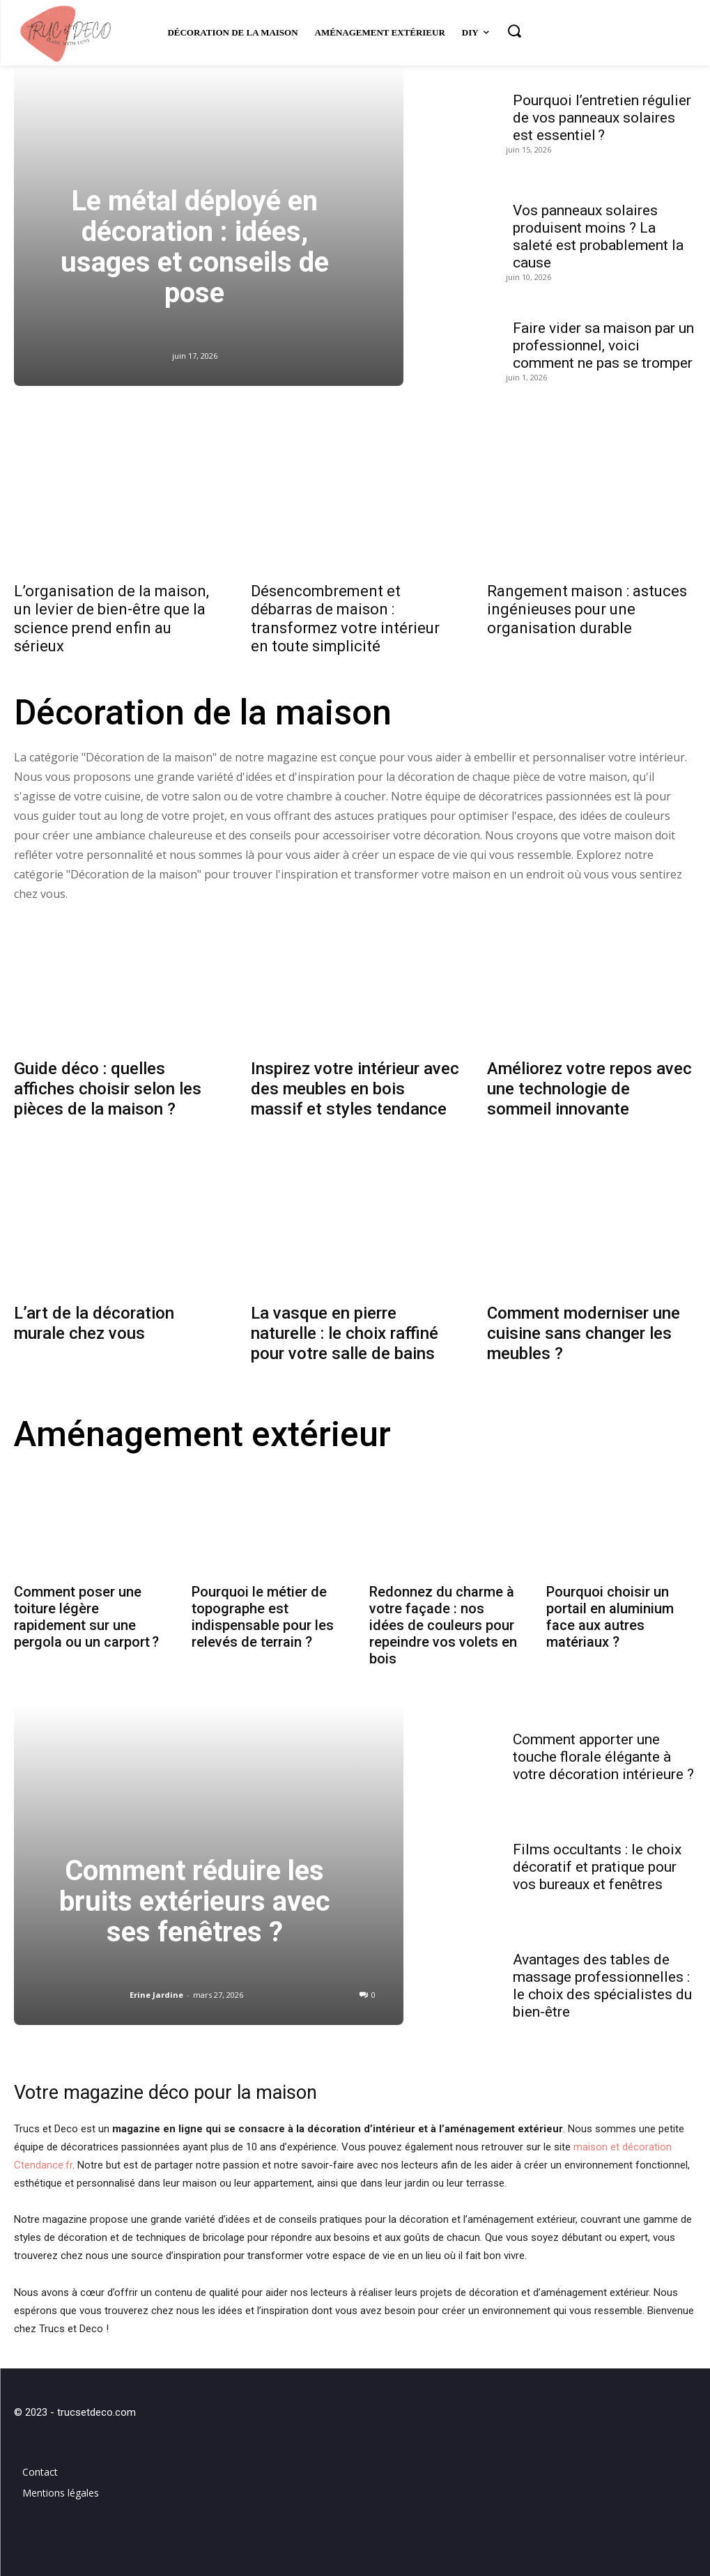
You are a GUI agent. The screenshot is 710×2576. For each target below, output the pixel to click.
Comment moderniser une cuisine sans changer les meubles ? (583, 1331)
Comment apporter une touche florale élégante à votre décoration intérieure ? (603, 1751)
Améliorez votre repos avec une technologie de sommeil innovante (589, 1086)
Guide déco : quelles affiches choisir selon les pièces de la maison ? (107, 1086)
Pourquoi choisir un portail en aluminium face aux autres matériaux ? (610, 1611)
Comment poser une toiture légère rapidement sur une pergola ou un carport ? (86, 1611)
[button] (514, 30)
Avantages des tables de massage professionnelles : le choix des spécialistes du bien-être (602, 1980)
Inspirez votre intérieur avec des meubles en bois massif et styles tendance (355, 1086)
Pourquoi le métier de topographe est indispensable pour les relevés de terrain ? (263, 1611)
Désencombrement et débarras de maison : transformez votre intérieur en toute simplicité (345, 618)
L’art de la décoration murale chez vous (94, 1321)
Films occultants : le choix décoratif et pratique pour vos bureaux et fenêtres (597, 1861)
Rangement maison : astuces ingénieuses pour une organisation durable (587, 609)
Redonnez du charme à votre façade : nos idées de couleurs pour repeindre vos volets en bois (443, 1619)
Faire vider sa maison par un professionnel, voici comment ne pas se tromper (603, 345)
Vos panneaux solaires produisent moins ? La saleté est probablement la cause (598, 236)
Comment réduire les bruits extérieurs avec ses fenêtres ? (194, 1896)
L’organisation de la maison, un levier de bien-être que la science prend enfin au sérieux (111, 618)
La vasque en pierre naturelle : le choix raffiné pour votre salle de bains (344, 1331)
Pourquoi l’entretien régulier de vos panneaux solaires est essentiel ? (602, 117)
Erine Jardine (156, 1989)
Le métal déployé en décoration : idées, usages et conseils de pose (195, 247)
